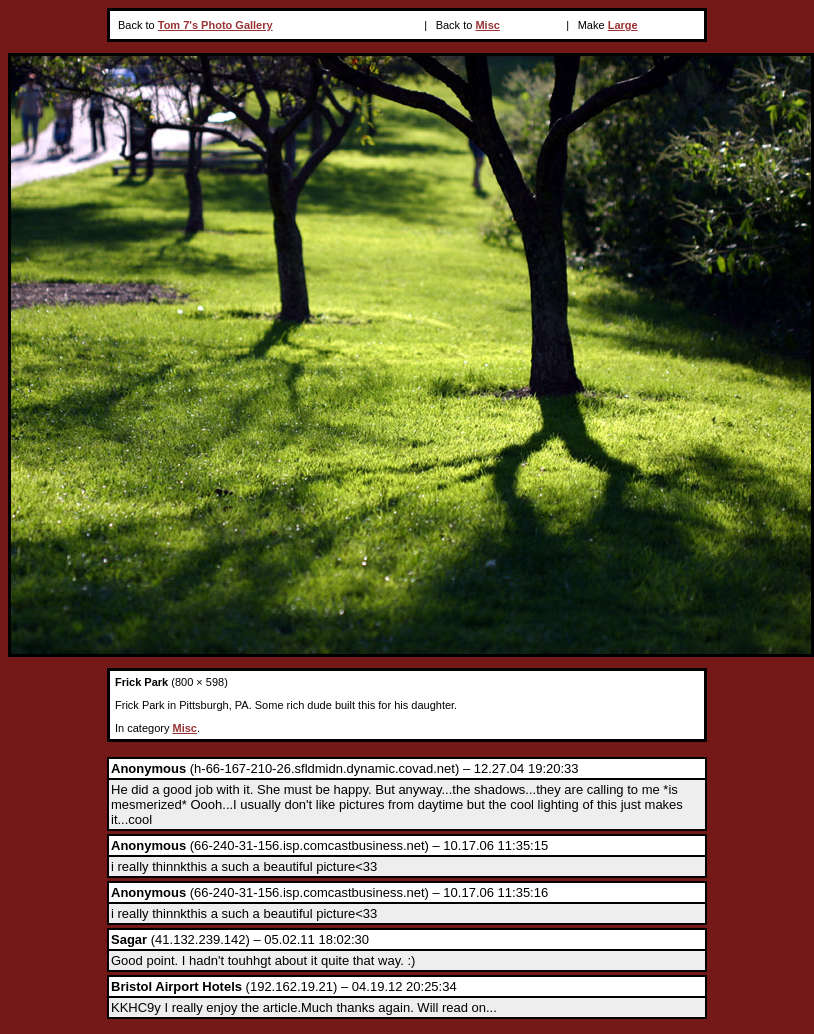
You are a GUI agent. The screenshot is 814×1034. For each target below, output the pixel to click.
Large (623, 25)
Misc (487, 25)
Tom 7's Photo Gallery (215, 25)
